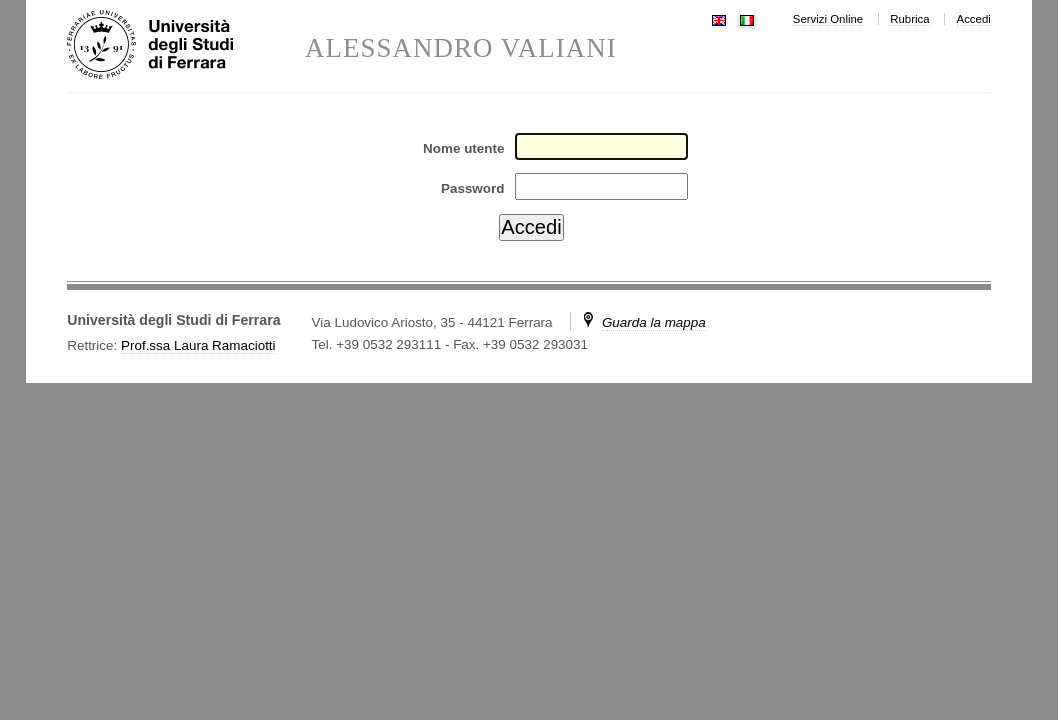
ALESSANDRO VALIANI (461, 48)
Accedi (974, 19)
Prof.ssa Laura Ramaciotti (198, 345)
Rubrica (909, 19)
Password (472, 188)
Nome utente (463, 148)
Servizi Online (828, 19)
